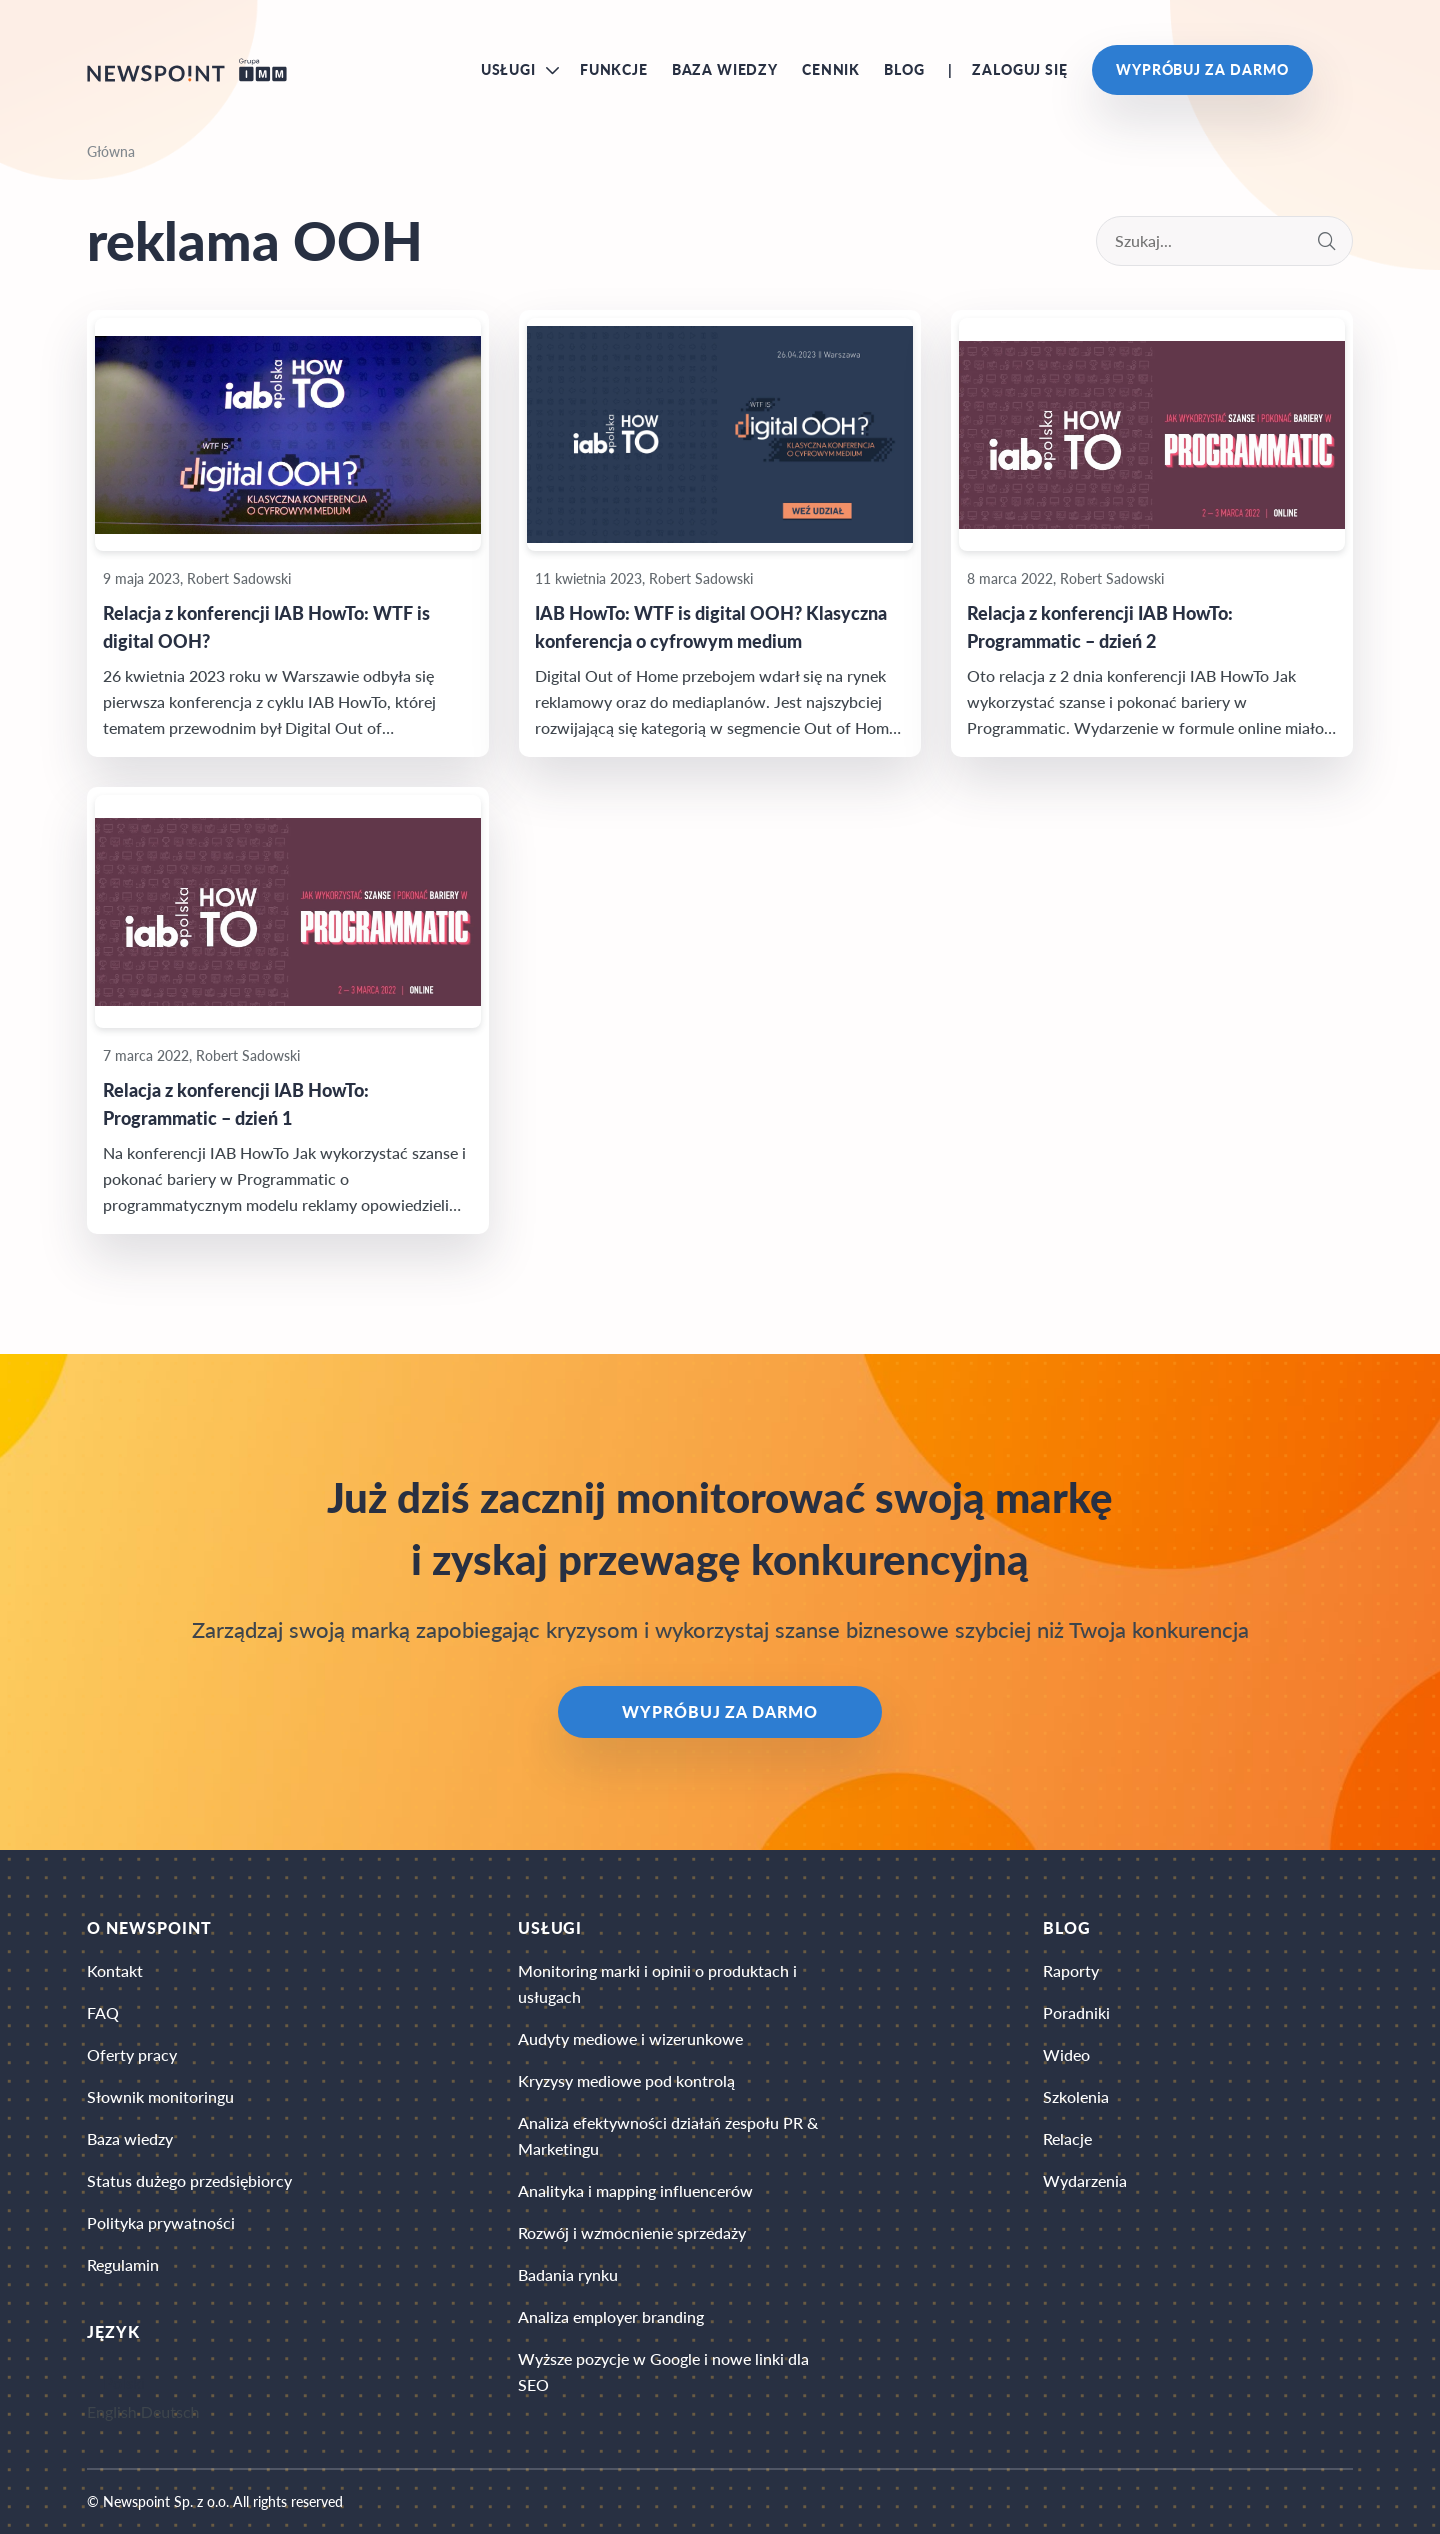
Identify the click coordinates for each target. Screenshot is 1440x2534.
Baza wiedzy (725, 69)
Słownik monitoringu (160, 2096)
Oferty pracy (132, 2054)
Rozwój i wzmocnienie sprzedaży (632, 2232)
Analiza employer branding (611, 2316)
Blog (904, 69)
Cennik (831, 69)
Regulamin (123, 2264)
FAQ (103, 2012)
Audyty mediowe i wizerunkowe (630, 2038)
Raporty (1071, 1970)
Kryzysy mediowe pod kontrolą (626, 2080)
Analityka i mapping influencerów (635, 2190)
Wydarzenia (1085, 2180)
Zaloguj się (1019, 69)
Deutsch (170, 2411)
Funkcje (614, 69)
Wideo (1066, 2054)
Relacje (1067, 2138)
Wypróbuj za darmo (1202, 69)
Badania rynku (568, 2274)
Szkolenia (1076, 2096)
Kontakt (115, 1970)
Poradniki (1076, 2012)
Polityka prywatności (161, 2222)
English (112, 2411)
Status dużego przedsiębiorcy (189, 2180)
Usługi (508, 69)
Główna (111, 151)
